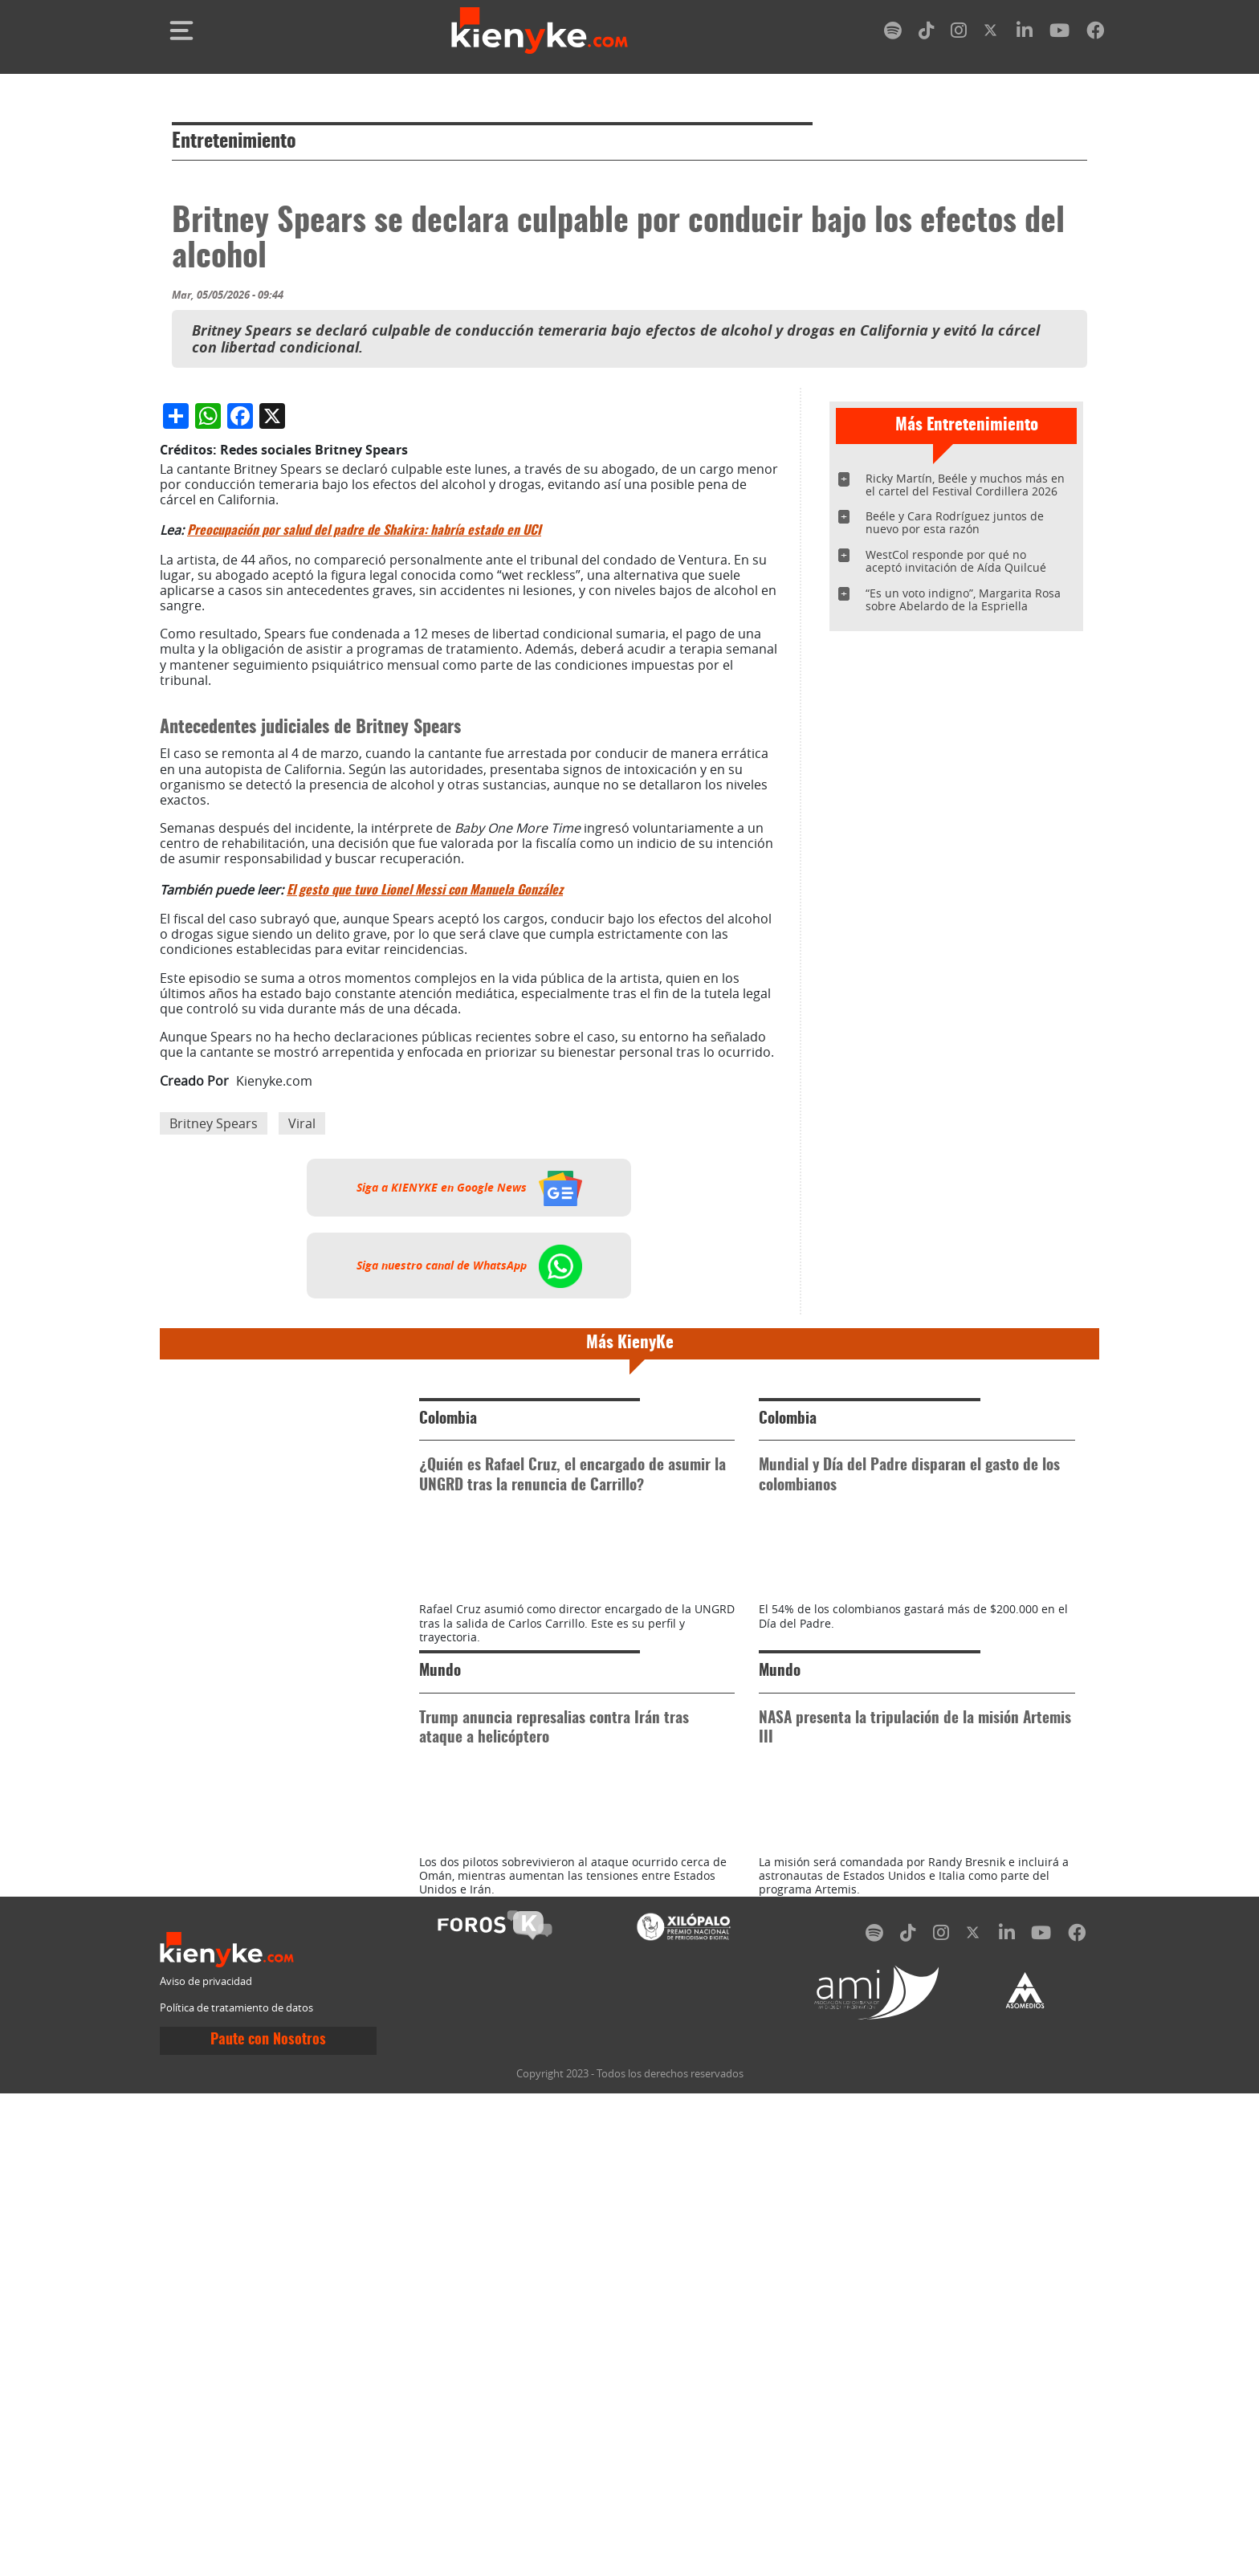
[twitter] (992, 33)
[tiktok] (927, 33)
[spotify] (893, 33)
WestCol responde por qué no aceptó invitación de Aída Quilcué (956, 561)
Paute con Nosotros (268, 2524)
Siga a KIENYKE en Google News (469, 1526)
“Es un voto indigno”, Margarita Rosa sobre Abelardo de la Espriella (963, 599)
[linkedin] (1025, 33)
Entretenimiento (234, 142)
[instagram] (959, 33)
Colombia (448, 1757)
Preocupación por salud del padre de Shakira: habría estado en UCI (364, 868)
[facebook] (1095, 33)
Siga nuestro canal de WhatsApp (469, 1604)
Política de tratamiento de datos (236, 2490)
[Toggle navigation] (181, 30)
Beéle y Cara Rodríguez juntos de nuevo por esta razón (955, 522)
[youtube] (1059, 33)
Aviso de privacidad (206, 2464)
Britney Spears (213, 1461)
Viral (302, 1461)
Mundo (440, 2082)
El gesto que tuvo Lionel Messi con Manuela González (425, 1228)
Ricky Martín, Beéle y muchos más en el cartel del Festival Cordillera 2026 (965, 485)
